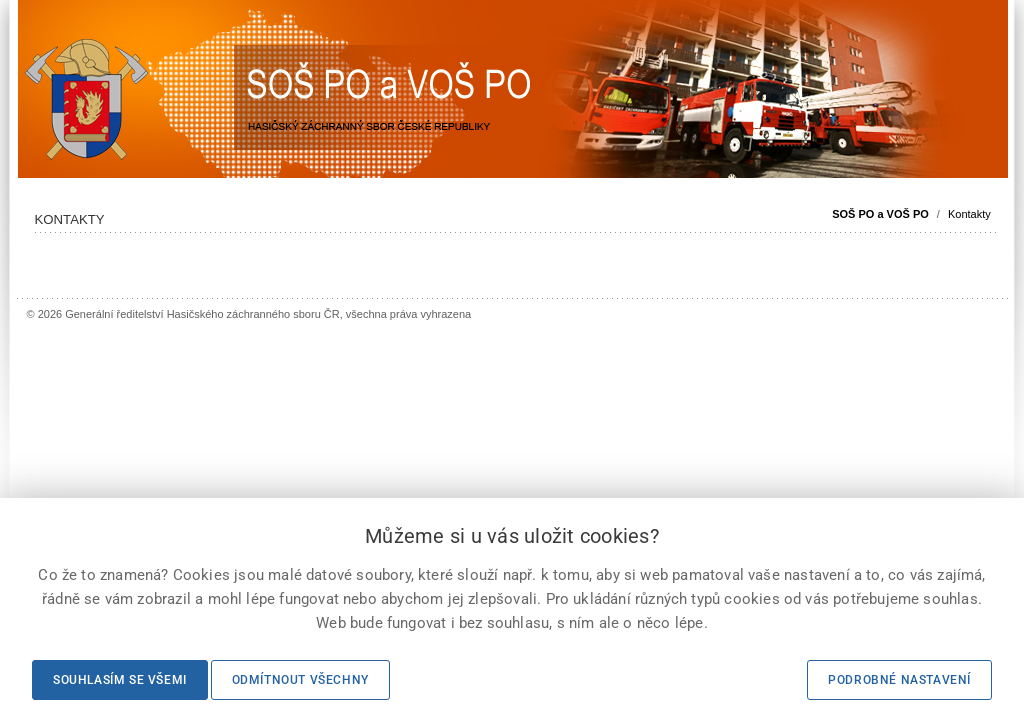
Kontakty (969, 214)
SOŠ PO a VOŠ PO (880, 214)
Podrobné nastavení (899, 680)
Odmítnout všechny (300, 680)
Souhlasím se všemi (120, 680)
